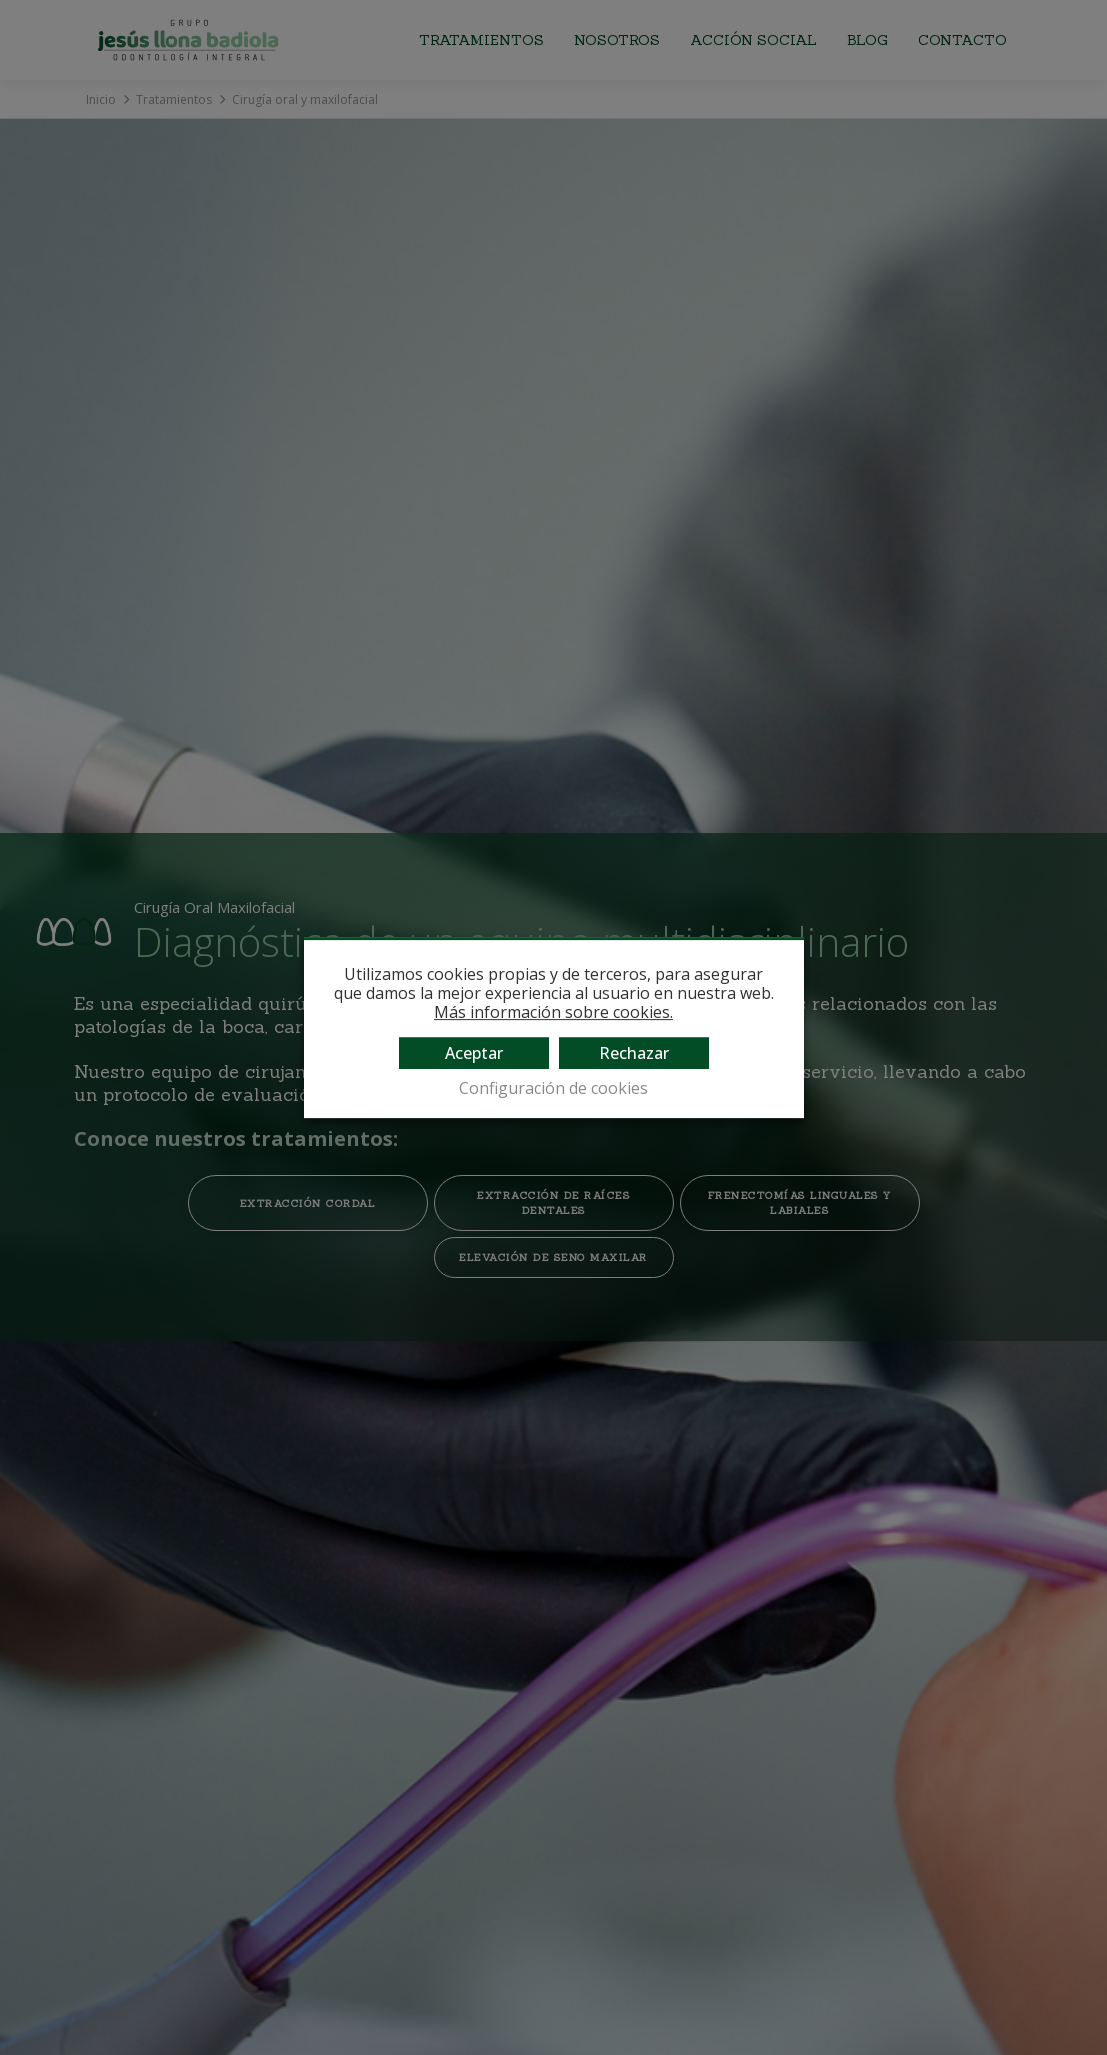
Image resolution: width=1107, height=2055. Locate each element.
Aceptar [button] (474, 1053)
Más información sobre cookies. (553, 1012)
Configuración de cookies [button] (553, 1088)
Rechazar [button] (634, 1053)
